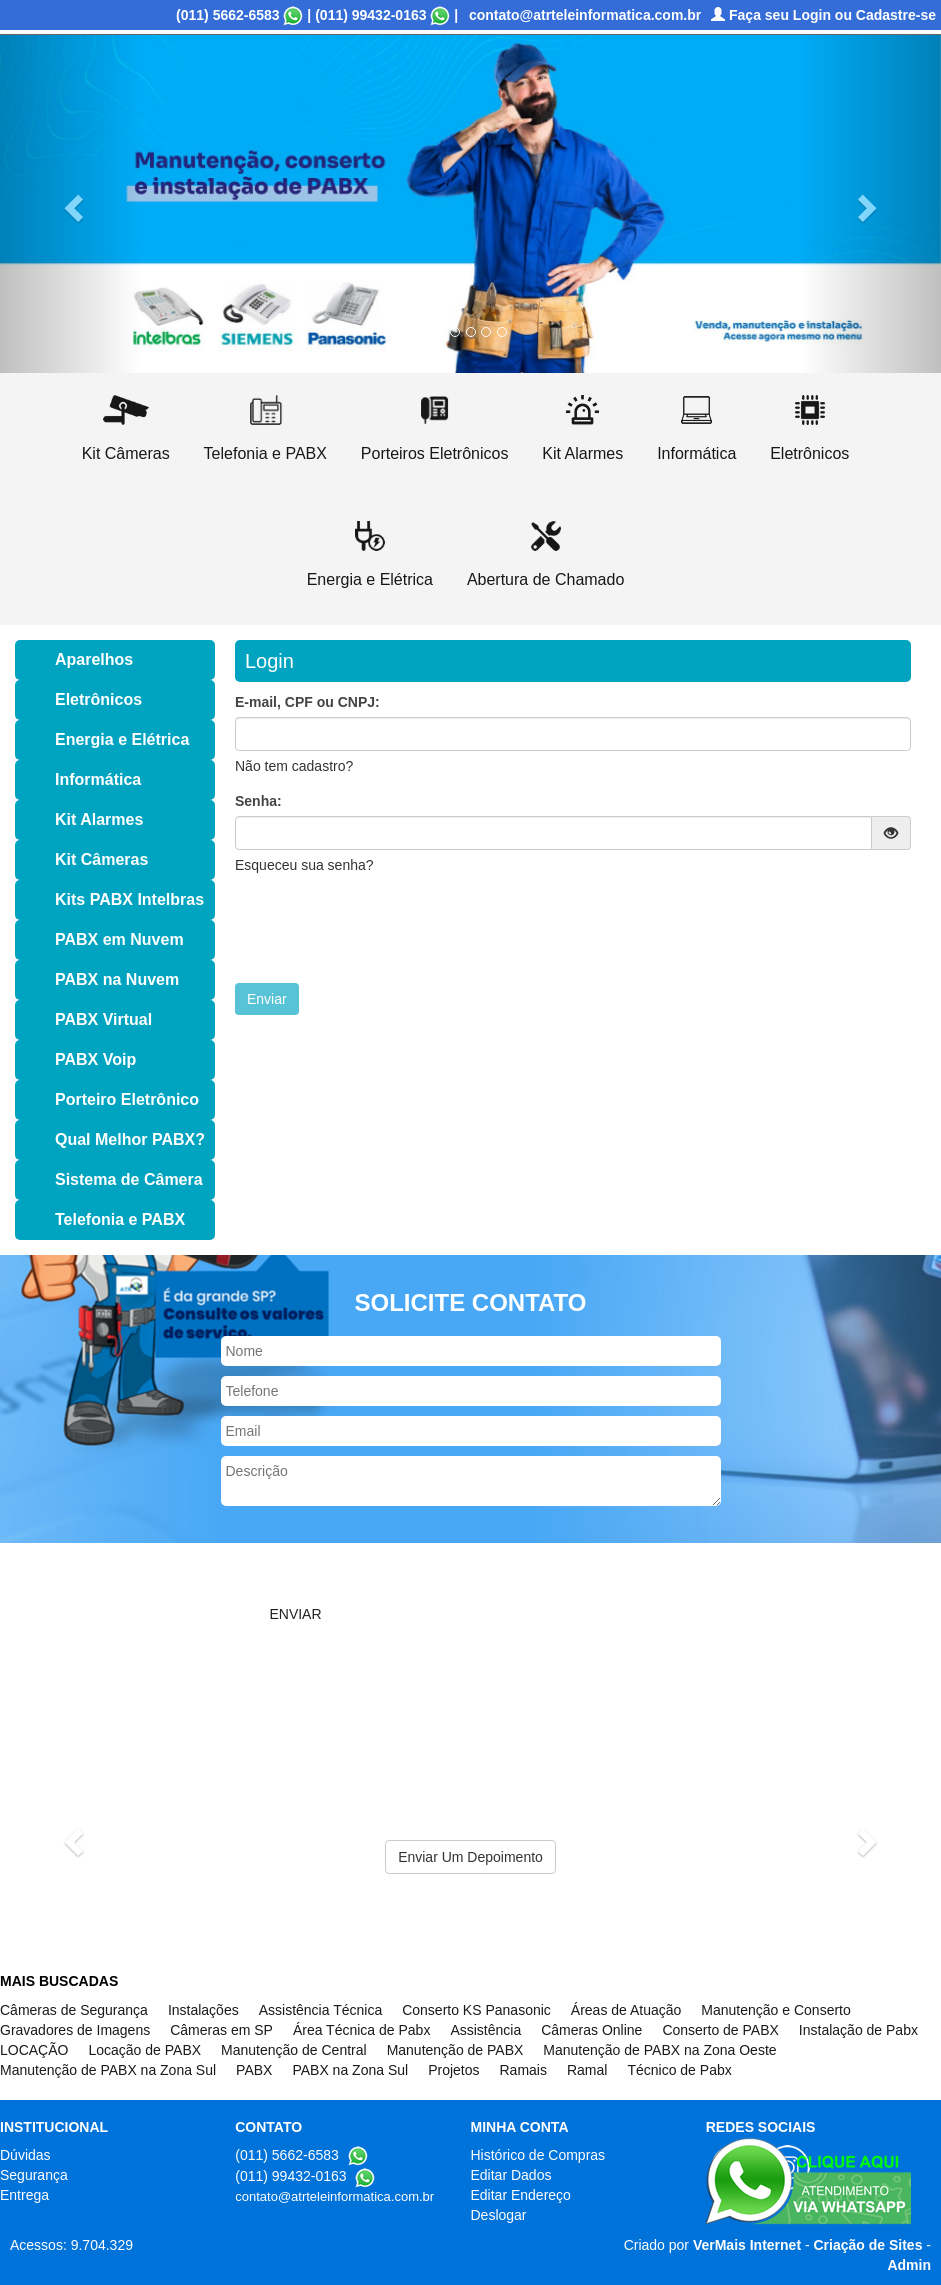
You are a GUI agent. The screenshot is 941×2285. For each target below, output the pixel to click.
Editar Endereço (521, 2195)
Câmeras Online (591, 2030)
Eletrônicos (98, 699)
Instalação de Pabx (858, 2030)
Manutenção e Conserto (775, 2010)
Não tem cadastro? (294, 766)
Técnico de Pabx (679, 2070)
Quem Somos (124, 149)
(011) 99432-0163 (370, 15)
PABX (254, 2070)
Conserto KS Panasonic (476, 2010)
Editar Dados (511, 2175)
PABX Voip (95, 1059)
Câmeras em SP (221, 2030)
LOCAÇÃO (34, 2050)
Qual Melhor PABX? (130, 1139)
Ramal (587, 2070)
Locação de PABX (144, 2050)
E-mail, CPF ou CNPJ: (307, 702)
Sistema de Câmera (129, 1179)
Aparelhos (94, 659)
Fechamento (579, 149)
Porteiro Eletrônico (127, 1099)
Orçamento (408, 149)
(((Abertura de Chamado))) (107, 179)
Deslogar (499, 2215)
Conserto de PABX (720, 2030)
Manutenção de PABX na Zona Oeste (659, 2050)
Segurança (34, 2175)
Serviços (218, 149)
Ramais (522, 2070)
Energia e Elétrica (122, 739)
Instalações (203, 2010)
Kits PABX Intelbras (129, 899)
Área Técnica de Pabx (362, 2030)
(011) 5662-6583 (228, 15)
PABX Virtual (103, 1019)
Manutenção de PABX (455, 2050)
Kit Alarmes (99, 819)
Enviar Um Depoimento (470, 1857)
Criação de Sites (868, 2245)
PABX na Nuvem (117, 979)
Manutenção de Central (294, 2050)
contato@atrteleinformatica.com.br (585, 15)
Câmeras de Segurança (74, 2010)
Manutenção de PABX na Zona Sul (108, 2070)
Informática (98, 779)
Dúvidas (25, 2155)
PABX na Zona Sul (350, 2070)
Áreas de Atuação (626, 2010)
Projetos (453, 2070)
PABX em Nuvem (119, 939)
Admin (909, 2265)
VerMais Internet (747, 2245)
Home (39, 149)
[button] (70, 201)
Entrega (24, 2195)
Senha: (258, 801)
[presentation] (387, 929)
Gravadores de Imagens (75, 2030)
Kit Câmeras (101, 859)
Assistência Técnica (320, 2010)
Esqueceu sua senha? (304, 865)
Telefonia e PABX (120, 1219)
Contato (491, 149)
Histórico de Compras (538, 2155)
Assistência (485, 2030)
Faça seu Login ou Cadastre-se (823, 15)
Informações (309, 149)
